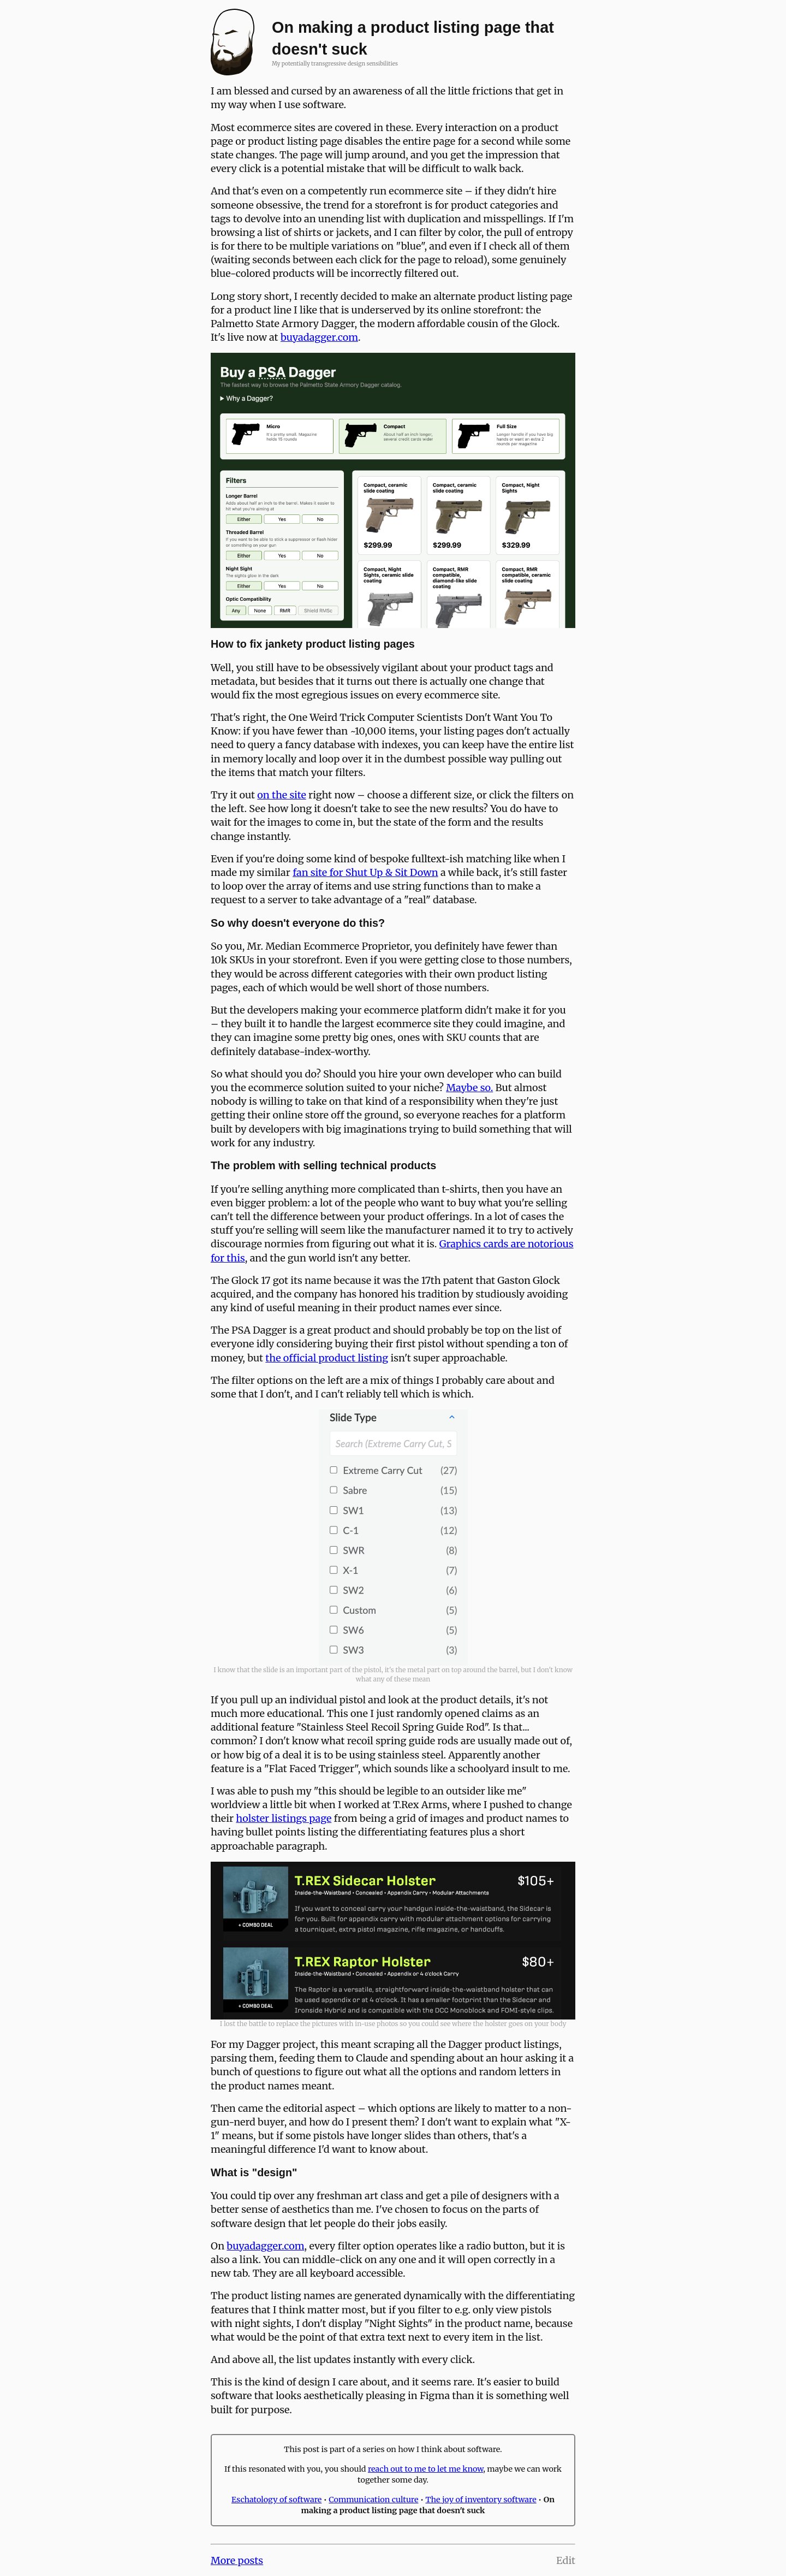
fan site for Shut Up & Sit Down (365, 872)
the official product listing (326, 1358)
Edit (565, 2560)
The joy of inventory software (480, 2499)
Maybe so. (469, 1087)
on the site (281, 795)
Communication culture (373, 2499)
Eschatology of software (276, 2499)
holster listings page (283, 1818)
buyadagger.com (319, 337)
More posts (237, 2560)
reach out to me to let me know (425, 2469)
